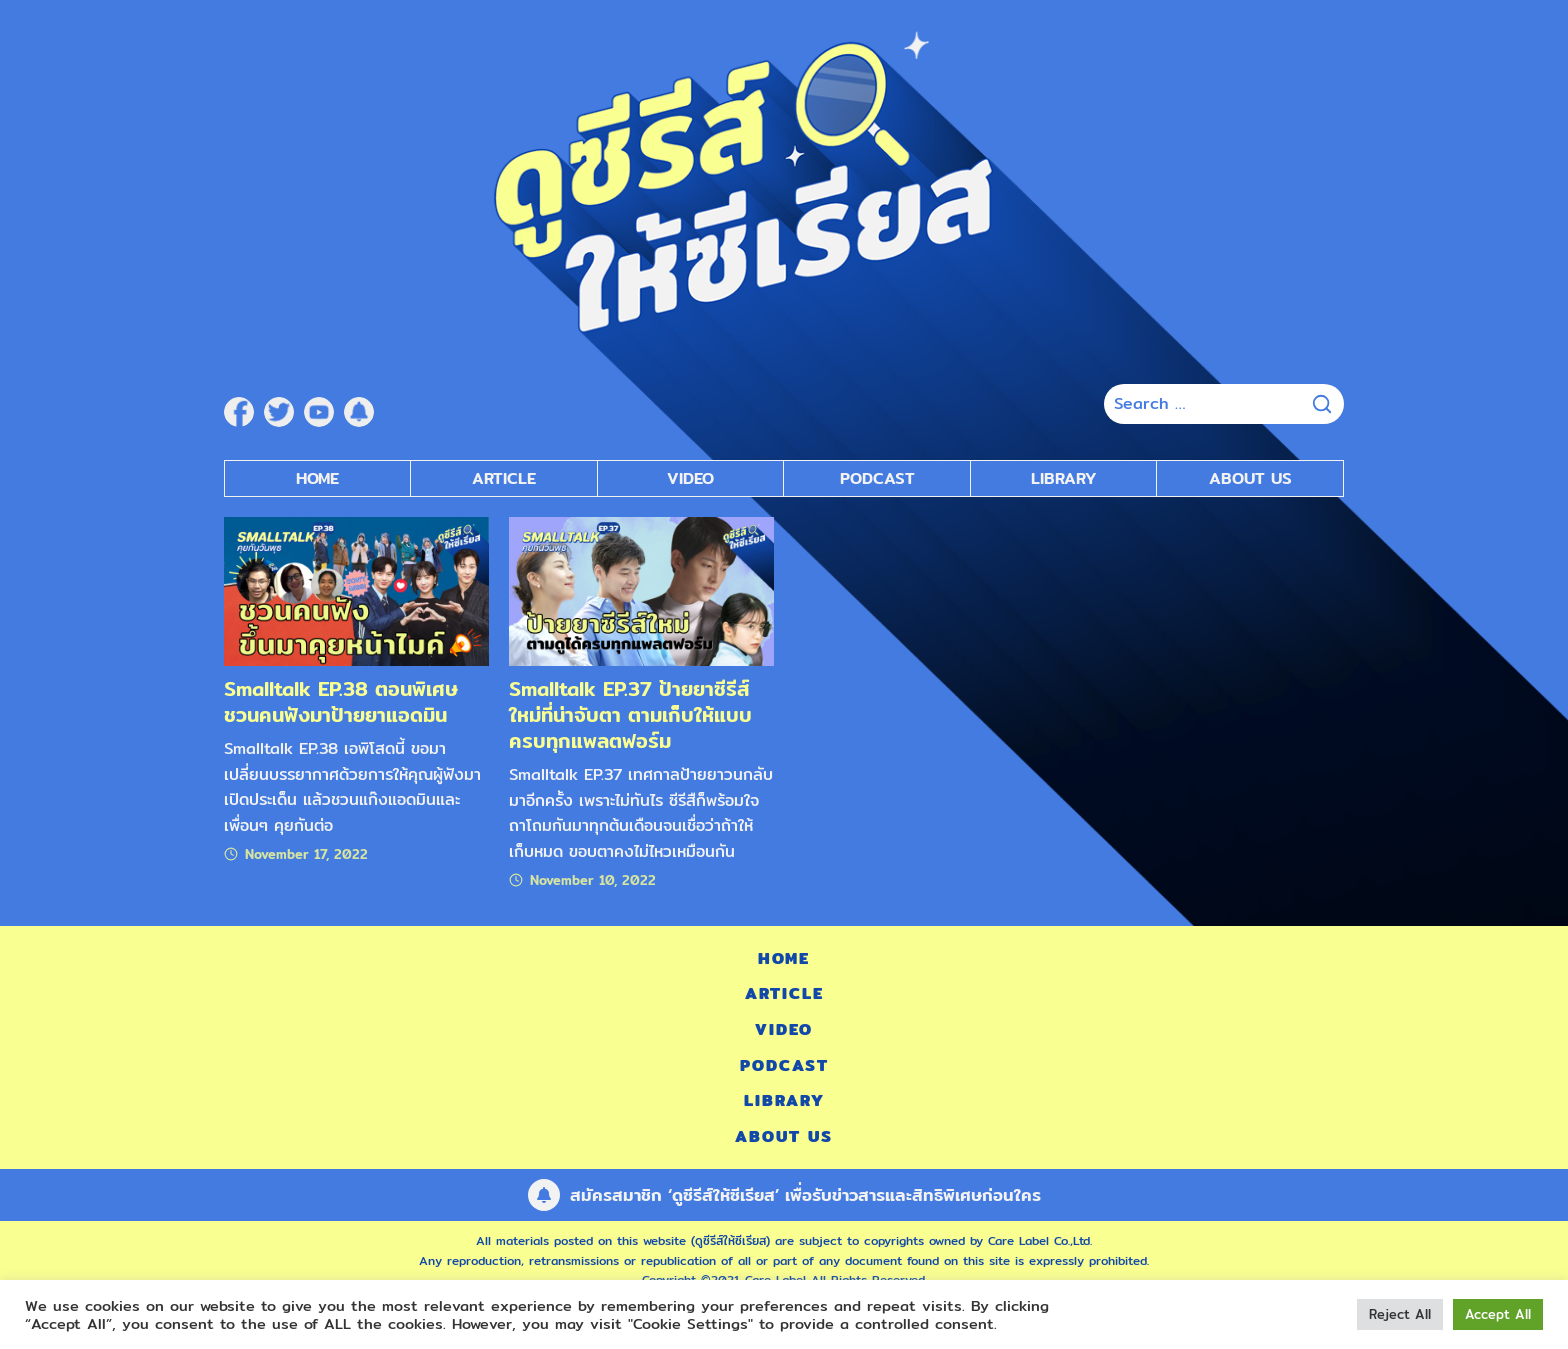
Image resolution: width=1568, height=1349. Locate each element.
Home (317, 478)
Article (504, 478)
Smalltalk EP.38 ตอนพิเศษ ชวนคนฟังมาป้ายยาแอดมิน (341, 701)
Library (1064, 478)
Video (784, 1029)
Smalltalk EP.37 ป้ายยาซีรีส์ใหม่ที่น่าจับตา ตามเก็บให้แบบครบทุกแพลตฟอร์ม (630, 714)
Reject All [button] (1400, 1314)
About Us (1250, 478)
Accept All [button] (1498, 1314)
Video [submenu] (690, 478)
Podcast (784, 1065)
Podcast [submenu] (877, 478)
